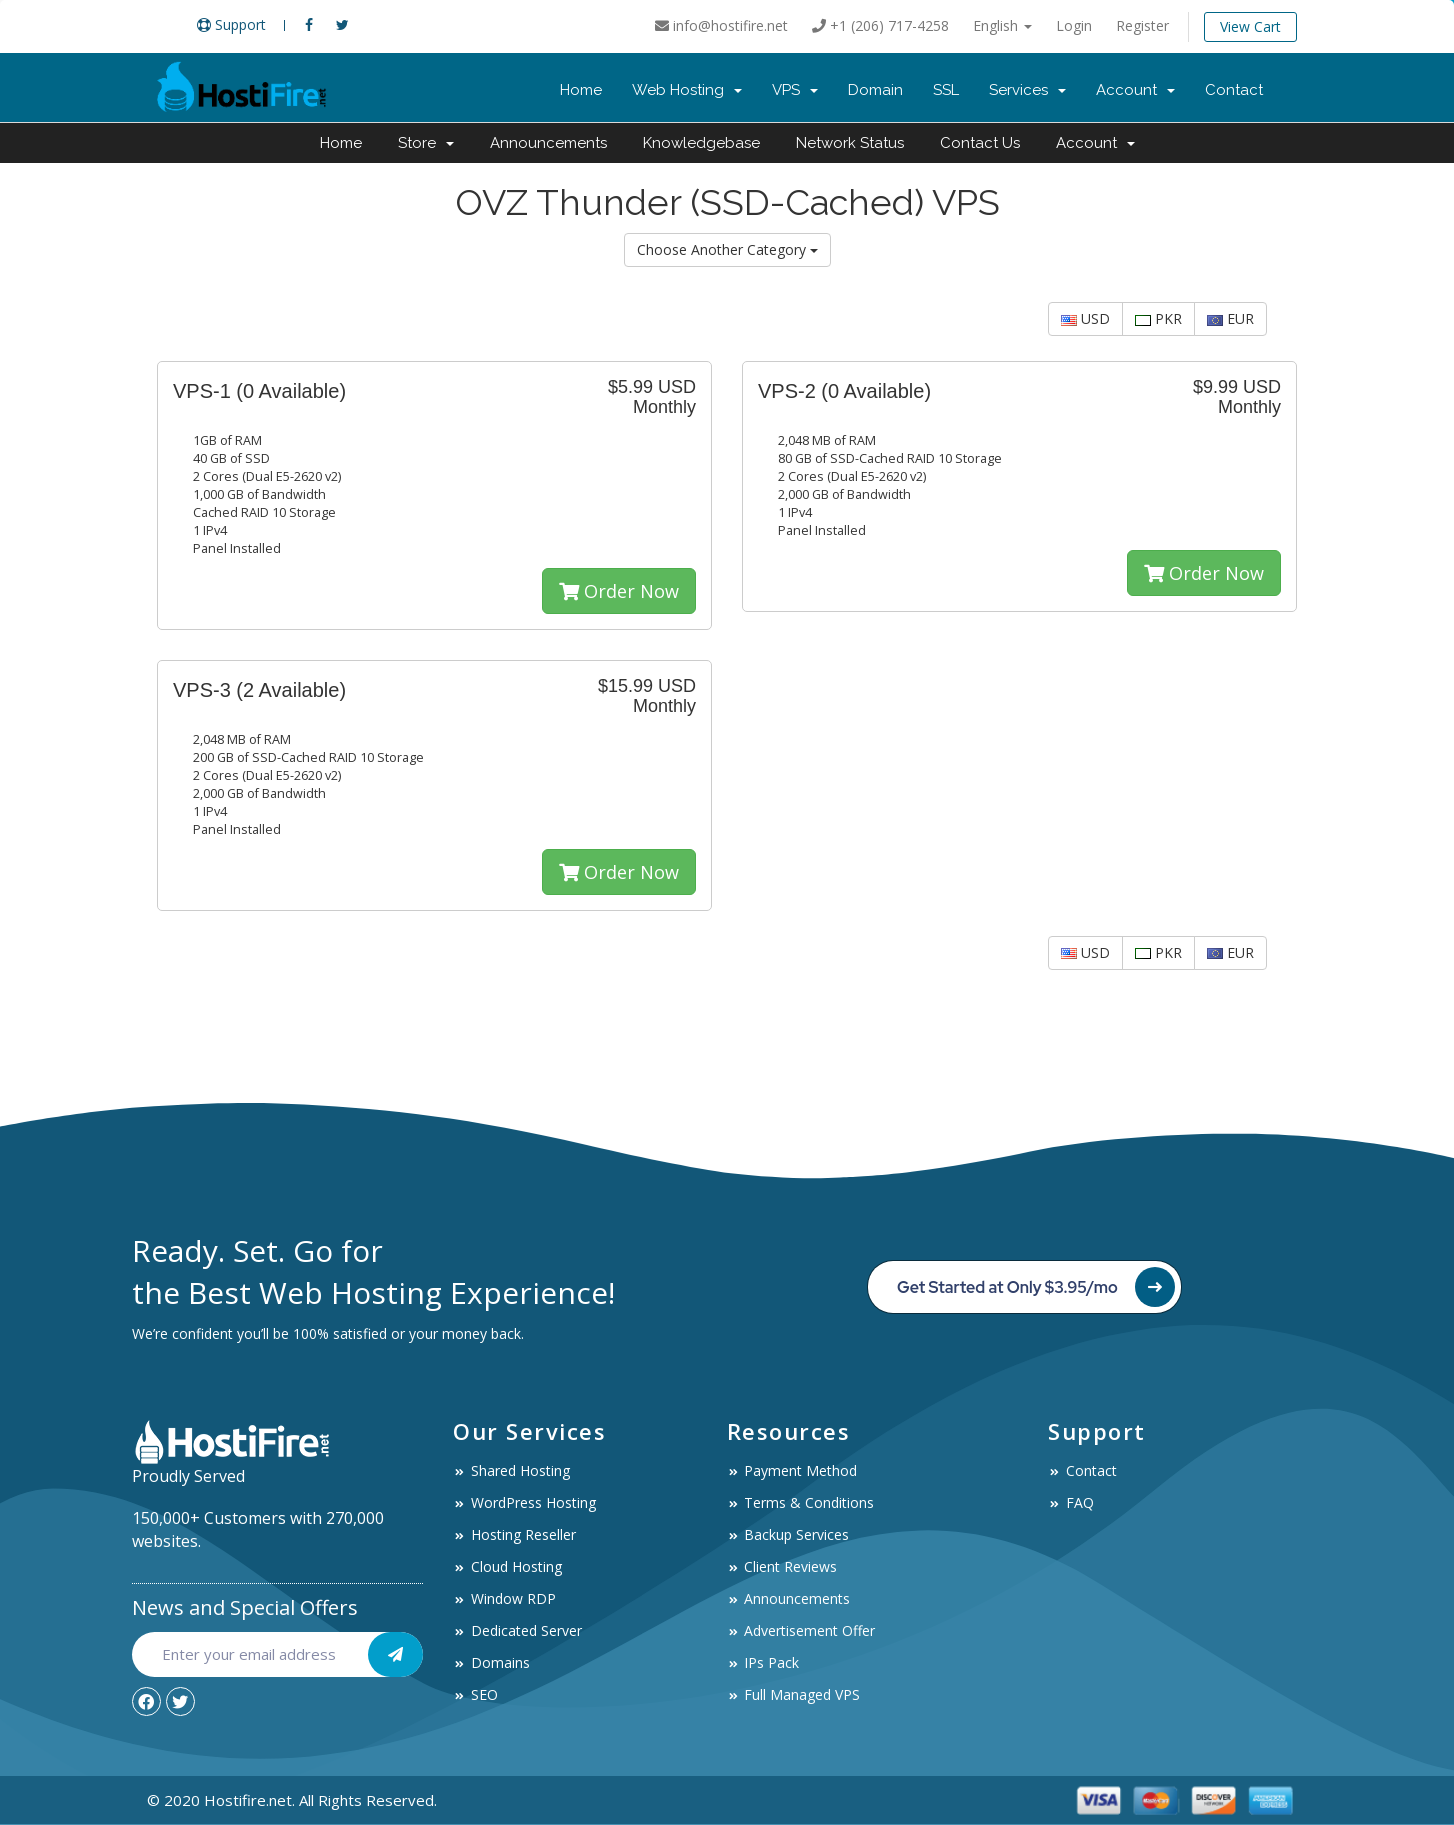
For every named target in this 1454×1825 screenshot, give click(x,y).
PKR (1158, 318)
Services (1027, 90)
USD (1085, 318)
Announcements (548, 143)
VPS (795, 90)
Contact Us (980, 143)
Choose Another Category (727, 249)
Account (1135, 90)
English (1002, 25)
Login (1074, 25)
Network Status (850, 143)
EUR (1230, 318)
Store (426, 143)
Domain (875, 90)
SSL (946, 90)
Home (581, 90)
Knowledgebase (701, 143)
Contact (1234, 90)
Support (231, 24)
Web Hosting (687, 90)
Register (1142, 25)
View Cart (1250, 26)
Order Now (619, 591)
